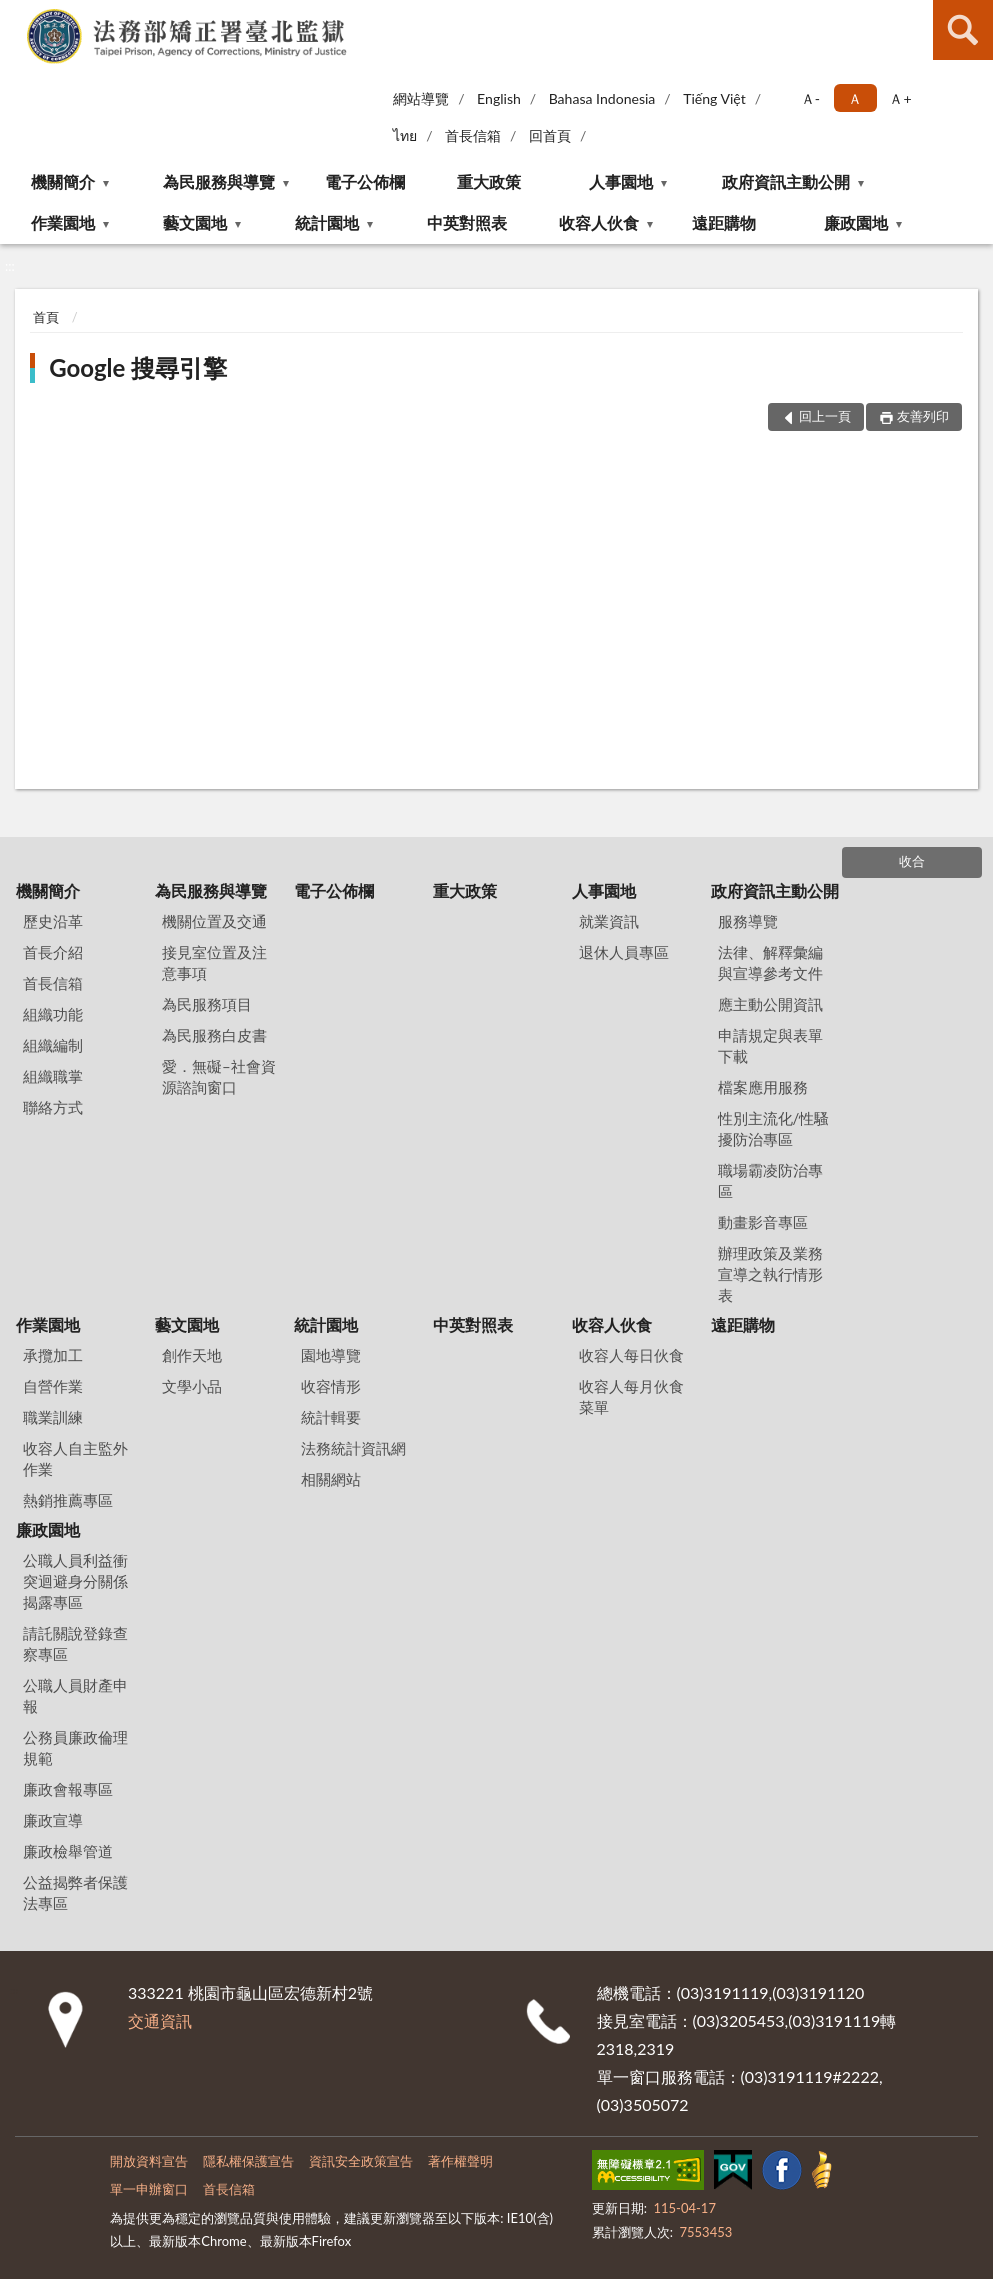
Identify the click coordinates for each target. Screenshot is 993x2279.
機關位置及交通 (214, 921)
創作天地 (192, 1355)
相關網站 (331, 1479)
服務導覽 (748, 921)
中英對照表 (467, 222)
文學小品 (192, 1386)
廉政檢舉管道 (68, 1851)
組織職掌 (53, 1076)
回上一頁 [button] (825, 416)
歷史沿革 (53, 921)
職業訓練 (53, 1417)
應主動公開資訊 (770, 1004)
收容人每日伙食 (631, 1355)
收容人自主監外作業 (75, 1458)
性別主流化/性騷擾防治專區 (774, 1128)
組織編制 (53, 1045)
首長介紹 (53, 952)
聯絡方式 (53, 1107)
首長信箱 (473, 135)
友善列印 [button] (923, 416)
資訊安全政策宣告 (361, 2161)
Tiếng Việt (714, 98)
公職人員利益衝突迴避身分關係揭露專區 (75, 1581)
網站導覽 (421, 98)
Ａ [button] (855, 98)
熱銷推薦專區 (68, 1500)
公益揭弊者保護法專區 (75, 1892)
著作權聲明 (460, 2161)
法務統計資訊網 (353, 1448)
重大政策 (489, 181)
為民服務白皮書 (214, 1035)
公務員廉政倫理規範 (75, 1747)
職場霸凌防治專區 (770, 1180)
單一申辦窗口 (149, 2189)
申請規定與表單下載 (770, 1045)
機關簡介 (63, 181)
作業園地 (63, 222)
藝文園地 (195, 222)
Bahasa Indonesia (602, 98)
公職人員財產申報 (75, 1695)
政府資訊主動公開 (786, 181)
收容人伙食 (599, 222)
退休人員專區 (624, 952)
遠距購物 (724, 222)
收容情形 (331, 1386)
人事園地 (621, 181)
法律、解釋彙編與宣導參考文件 (770, 962)
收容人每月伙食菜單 (631, 1396)
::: (16, 15)
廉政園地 (856, 222)
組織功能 (53, 1014)
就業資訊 (609, 921)
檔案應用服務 (763, 1087)
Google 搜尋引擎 (138, 367)
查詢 (963, 30)
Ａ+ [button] (900, 98)
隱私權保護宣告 (248, 2161)
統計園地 (327, 222)
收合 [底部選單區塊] (912, 861)
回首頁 (550, 135)
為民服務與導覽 (219, 181)
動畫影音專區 (763, 1222)
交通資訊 (160, 2020)
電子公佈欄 (365, 181)
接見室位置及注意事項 (214, 962)
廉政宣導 (53, 1820)
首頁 (46, 317)
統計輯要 (331, 1417)
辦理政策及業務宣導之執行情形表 (770, 1274)
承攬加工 (53, 1355)
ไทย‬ (405, 135)
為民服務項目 (207, 1004)
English (499, 98)
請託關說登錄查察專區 (75, 1643)
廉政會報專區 (68, 1789)
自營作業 (53, 1386)
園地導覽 (331, 1355)
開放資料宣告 (149, 2161)
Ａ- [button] (810, 98)
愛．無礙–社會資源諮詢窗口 (219, 1076)
